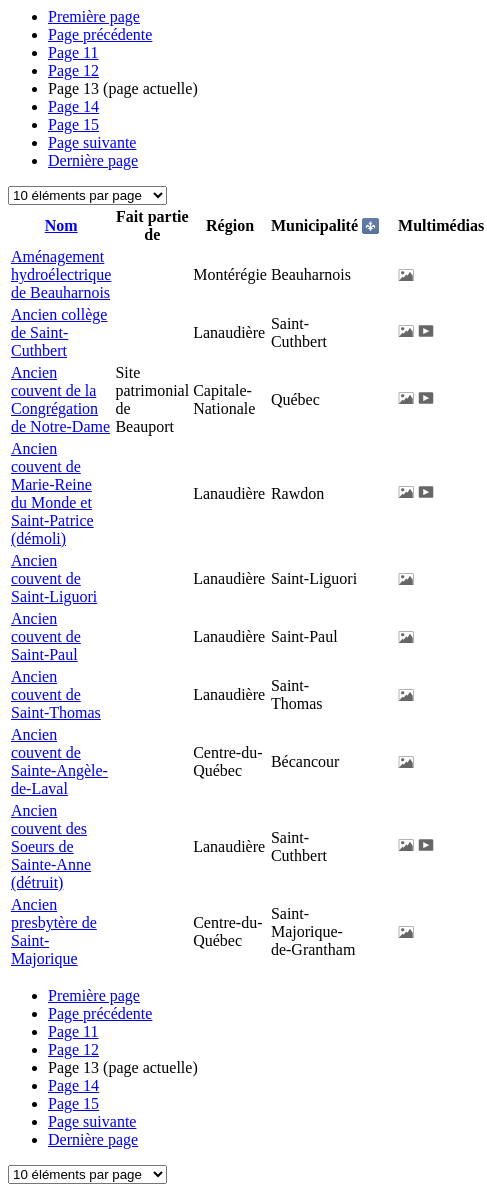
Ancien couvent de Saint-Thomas (56, 694)
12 (73, 70)
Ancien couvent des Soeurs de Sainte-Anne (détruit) (51, 846)
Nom (61, 225)
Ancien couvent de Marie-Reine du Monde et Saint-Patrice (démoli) (52, 493)
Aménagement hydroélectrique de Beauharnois (61, 274)
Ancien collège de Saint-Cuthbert (59, 332)
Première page (94, 16)
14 (73, 106)
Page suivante (92, 142)
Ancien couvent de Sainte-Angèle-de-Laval (59, 761)
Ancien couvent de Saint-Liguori (54, 578)
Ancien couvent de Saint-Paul (46, 636)
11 (73, 52)
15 (73, 124)
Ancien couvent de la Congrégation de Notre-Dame (60, 399)
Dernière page (93, 160)
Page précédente (100, 34)
